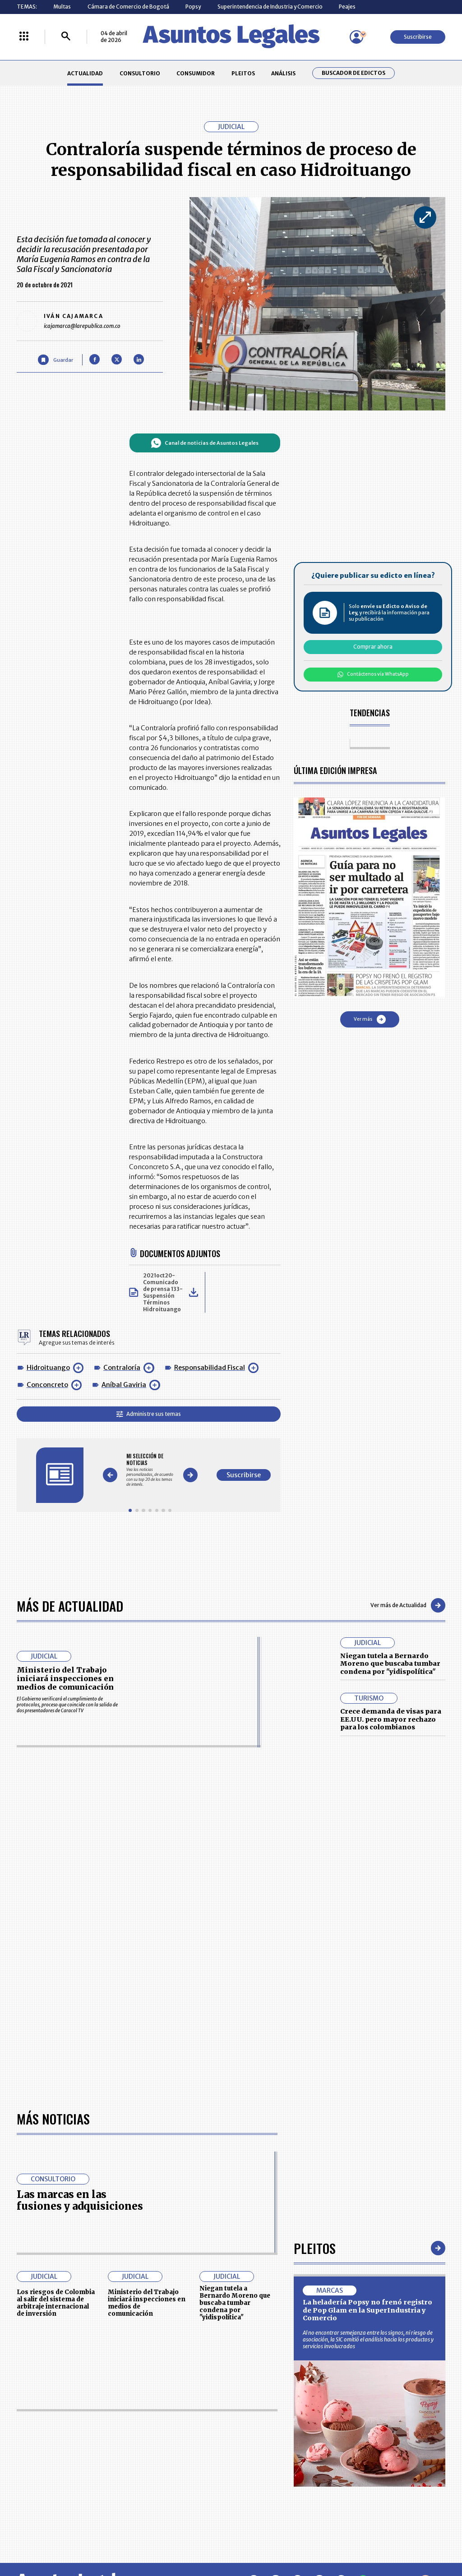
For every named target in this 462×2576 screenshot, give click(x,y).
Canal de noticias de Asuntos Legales (204, 443)
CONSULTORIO (140, 73)
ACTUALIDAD (85, 73)
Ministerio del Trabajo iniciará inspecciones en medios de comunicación (65, 1678)
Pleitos (315, 2248)
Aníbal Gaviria (124, 1385)
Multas (62, 6)
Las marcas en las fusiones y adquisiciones (80, 2200)
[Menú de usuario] (356, 37)
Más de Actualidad (70, 1605)
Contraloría (121, 1368)
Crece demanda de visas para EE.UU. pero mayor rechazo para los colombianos (390, 1719)
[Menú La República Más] (24, 36)
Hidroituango (48, 1368)
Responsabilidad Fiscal (209, 1368)
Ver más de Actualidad (407, 1605)
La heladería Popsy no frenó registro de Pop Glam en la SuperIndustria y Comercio (367, 2310)
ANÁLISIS (283, 73)
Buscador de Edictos (353, 73)
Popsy (193, 6)
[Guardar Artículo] (55, 359)
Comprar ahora (373, 646)
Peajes (347, 6)
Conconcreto (47, 1385)
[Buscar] (66, 36)
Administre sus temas (148, 1413)
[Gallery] (150, 1470)
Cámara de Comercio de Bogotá (128, 6)
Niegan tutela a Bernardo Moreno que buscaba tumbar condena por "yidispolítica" (390, 1664)
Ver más (370, 1019)
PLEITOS (243, 73)
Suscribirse (418, 36)
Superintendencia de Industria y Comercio (270, 6)
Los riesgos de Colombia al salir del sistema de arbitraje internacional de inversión (56, 2302)
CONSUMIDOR (195, 73)
